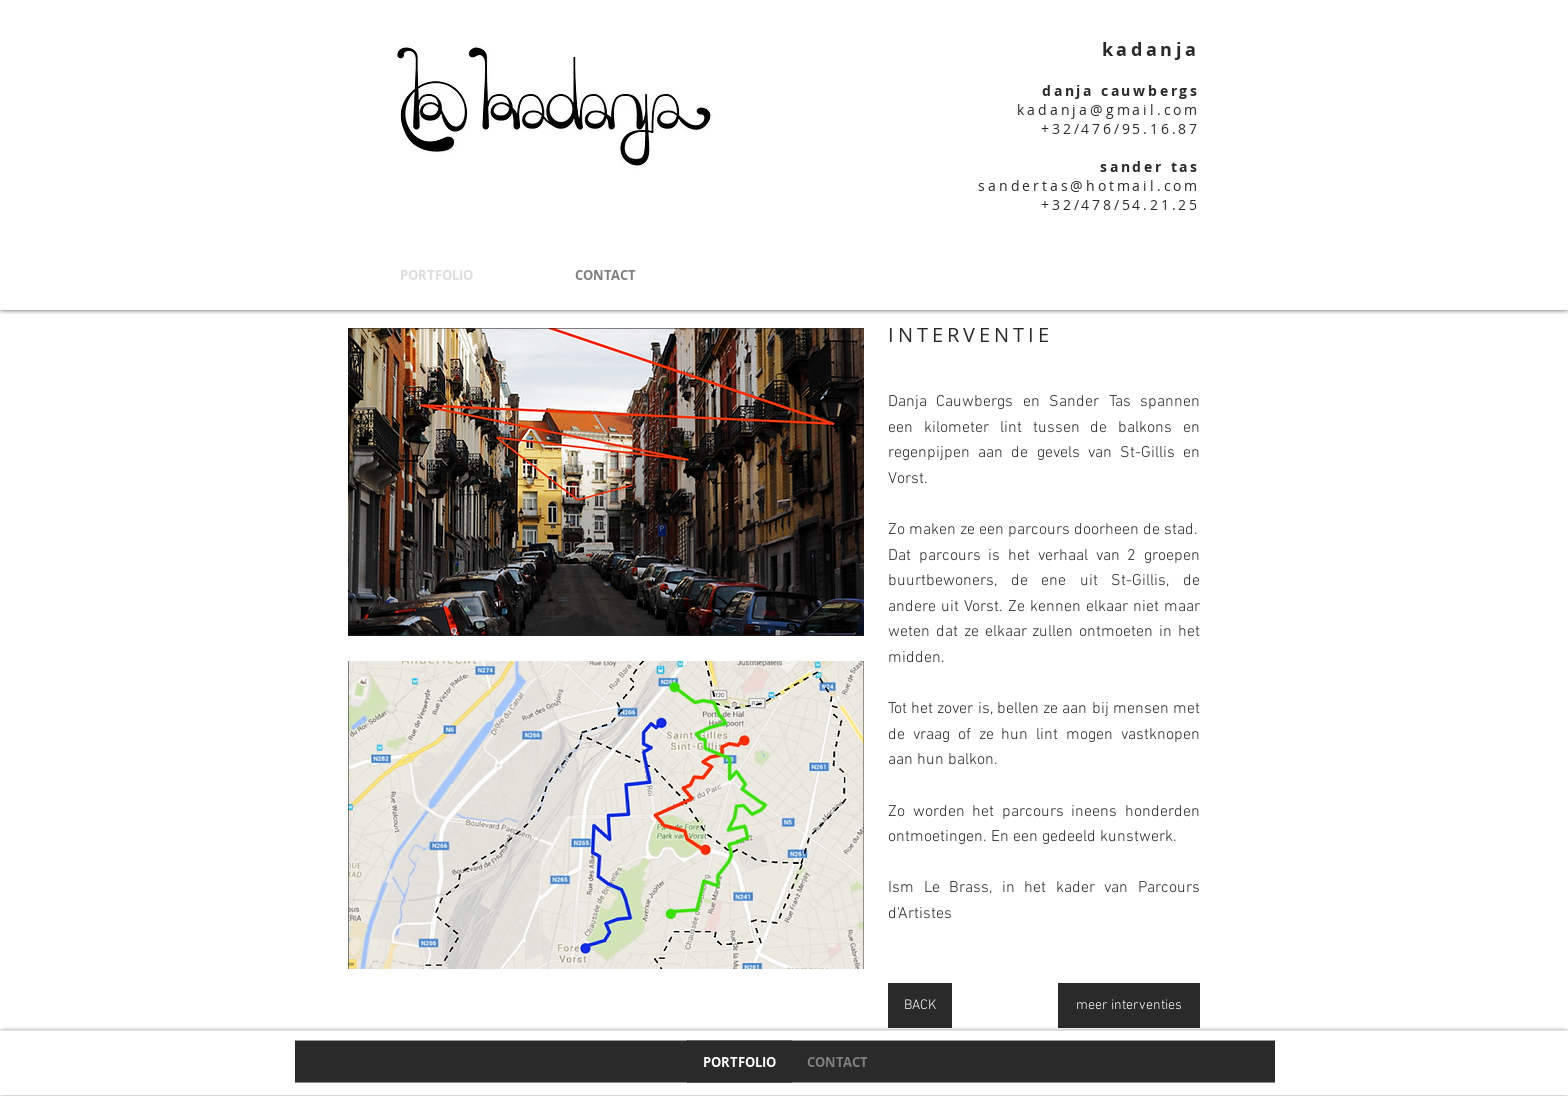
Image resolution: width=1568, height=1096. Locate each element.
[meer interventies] (1129, 1005)
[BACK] (920, 1005)
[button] (606, 482)
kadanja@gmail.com (1108, 109)
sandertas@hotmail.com (1089, 185)
